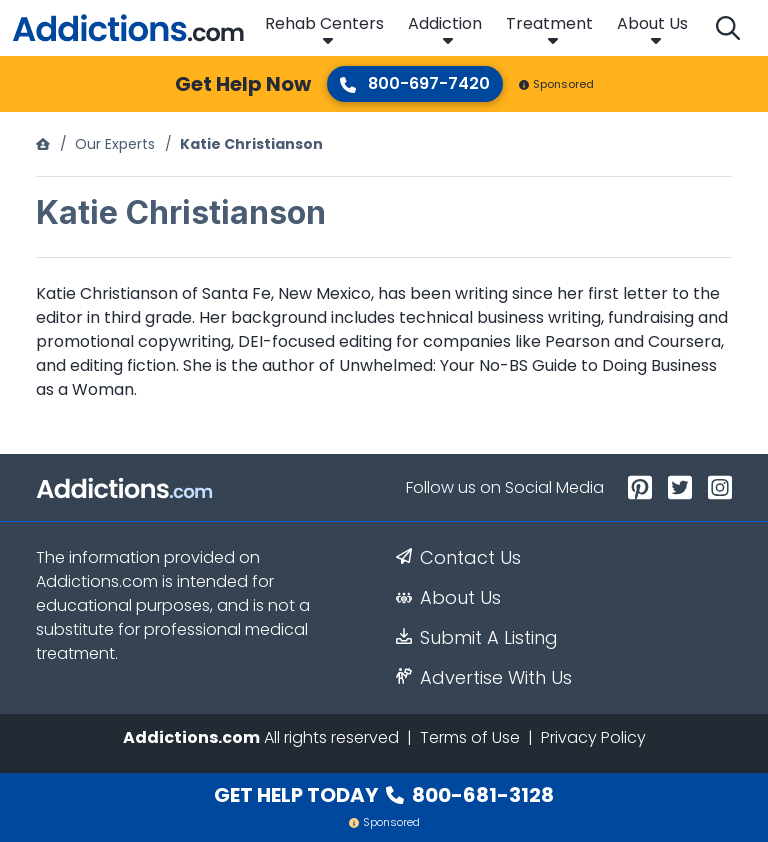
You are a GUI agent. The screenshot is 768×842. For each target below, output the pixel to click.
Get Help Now (243, 84)
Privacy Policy (593, 737)
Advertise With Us (484, 678)
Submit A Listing (477, 638)
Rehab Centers (324, 23)
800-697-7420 (415, 83)
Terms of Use (470, 737)
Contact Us (458, 558)
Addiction (445, 23)
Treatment (549, 23)
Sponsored (556, 84)
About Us (652, 23)
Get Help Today (384, 795)
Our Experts (115, 144)
